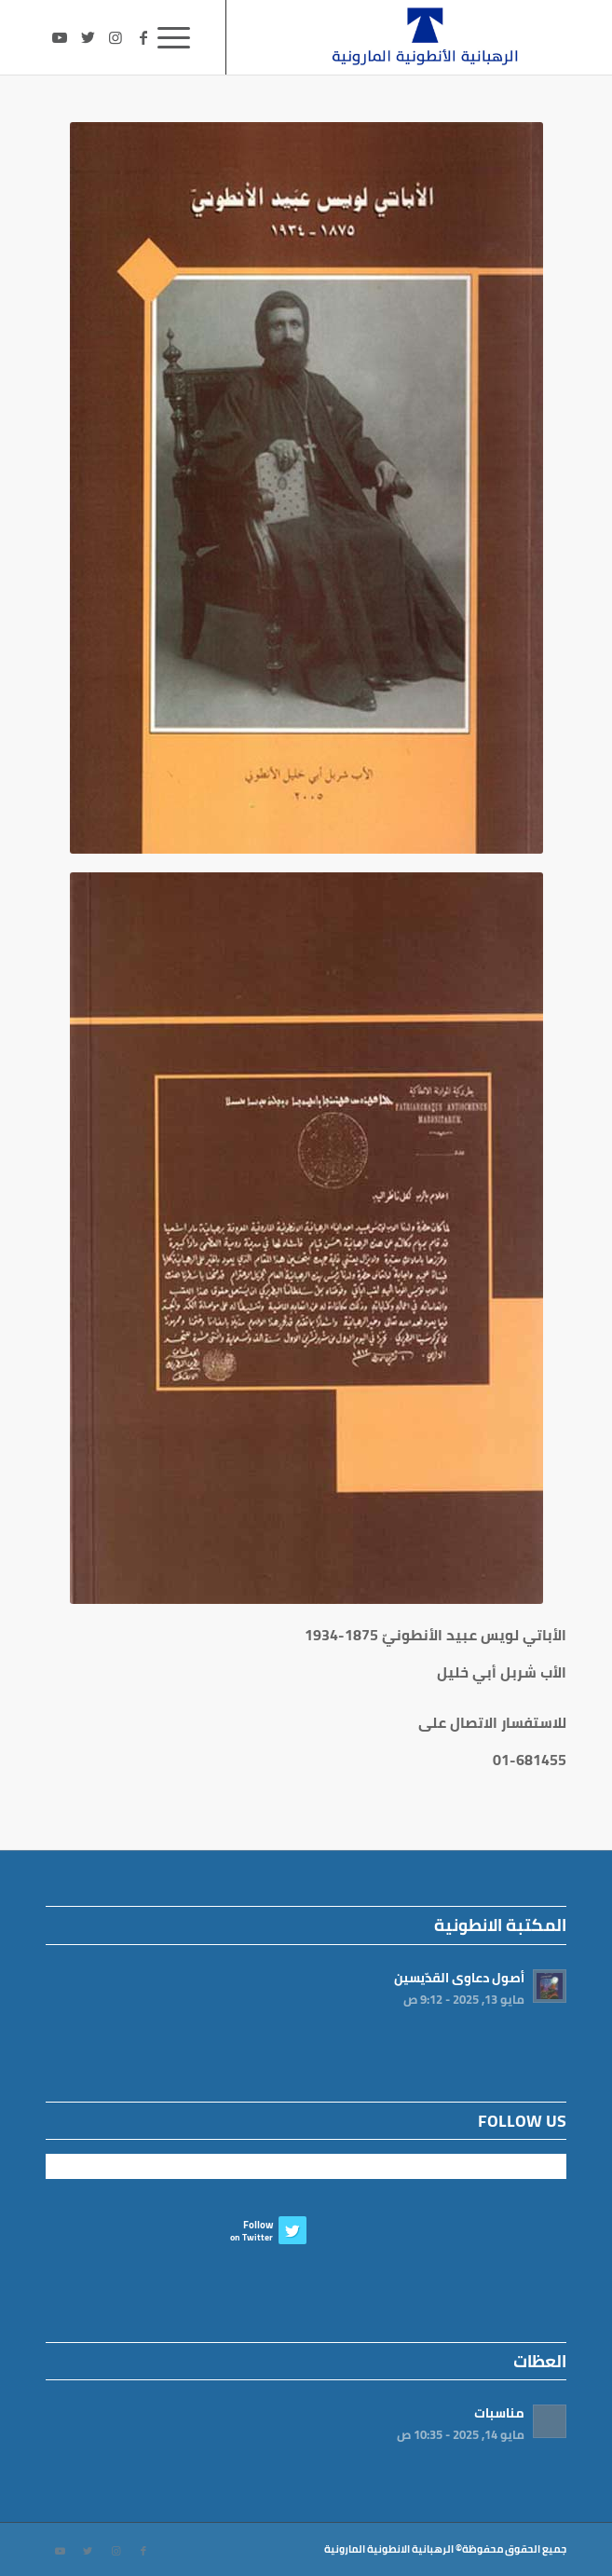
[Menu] (179, 37)
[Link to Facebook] (143, 37)
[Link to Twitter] (88, 37)
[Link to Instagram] (115, 37)
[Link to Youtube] (60, 37)
